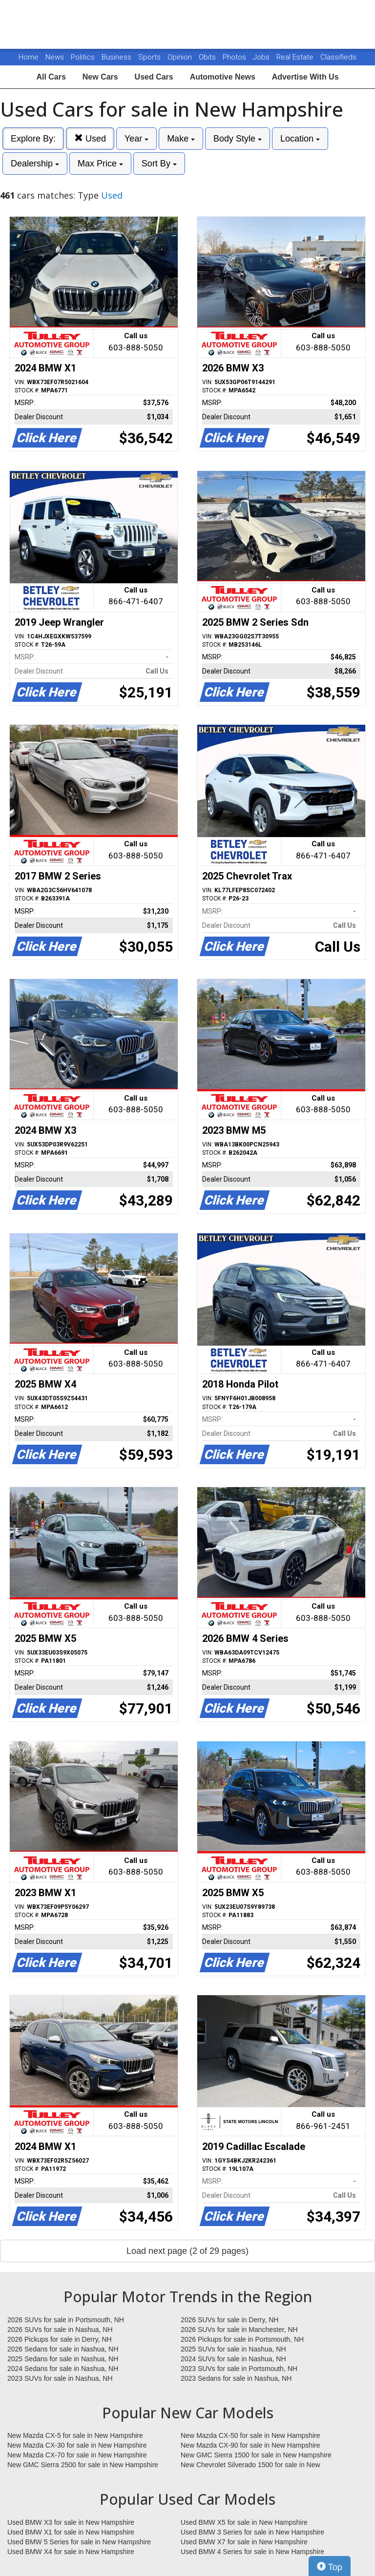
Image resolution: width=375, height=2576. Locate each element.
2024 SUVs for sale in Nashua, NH (233, 2359)
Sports (150, 57)
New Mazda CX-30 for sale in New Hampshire (77, 2445)
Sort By (159, 163)
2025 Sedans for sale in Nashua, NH (62, 2359)
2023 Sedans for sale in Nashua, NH (236, 2378)
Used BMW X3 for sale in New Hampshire (70, 2522)
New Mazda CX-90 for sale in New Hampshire (250, 2445)
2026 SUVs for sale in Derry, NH (229, 2320)
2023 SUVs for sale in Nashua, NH (60, 2378)
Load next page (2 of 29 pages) (187, 2251)
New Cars (100, 77)
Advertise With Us (305, 77)
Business (117, 57)
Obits (208, 57)
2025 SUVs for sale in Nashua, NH (233, 2349)
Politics (83, 57)
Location (300, 138)
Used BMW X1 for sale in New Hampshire (70, 2532)
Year (136, 138)
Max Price (100, 163)
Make (181, 138)
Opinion (180, 57)
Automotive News (222, 77)
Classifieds (338, 57)
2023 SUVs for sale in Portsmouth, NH (239, 2368)
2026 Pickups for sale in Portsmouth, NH (242, 2339)
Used (90, 138)
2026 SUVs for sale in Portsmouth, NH (65, 2320)
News (54, 57)
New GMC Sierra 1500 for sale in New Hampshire (256, 2455)
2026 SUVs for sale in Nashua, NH (60, 2329)
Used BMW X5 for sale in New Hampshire (244, 2522)
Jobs (262, 57)
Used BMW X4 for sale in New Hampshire (70, 2552)
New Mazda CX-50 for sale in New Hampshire (250, 2435)
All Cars (50, 77)
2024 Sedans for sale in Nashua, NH (62, 2368)
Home (29, 57)
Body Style (237, 138)
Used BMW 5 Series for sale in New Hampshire (79, 2542)
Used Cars (154, 77)
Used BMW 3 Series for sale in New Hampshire (252, 2532)
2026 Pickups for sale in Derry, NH (59, 2339)
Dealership (35, 163)
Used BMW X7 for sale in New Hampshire (244, 2542)
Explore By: (33, 138)
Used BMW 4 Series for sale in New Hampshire (252, 2552)
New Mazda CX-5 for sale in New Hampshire (75, 2435)
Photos (235, 57)
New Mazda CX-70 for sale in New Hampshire (77, 2455)
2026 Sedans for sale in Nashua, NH (62, 2349)
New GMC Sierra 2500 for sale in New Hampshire (82, 2465)
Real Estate (295, 57)
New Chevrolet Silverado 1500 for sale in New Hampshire (250, 2465)
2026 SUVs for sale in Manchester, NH (239, 2329)
